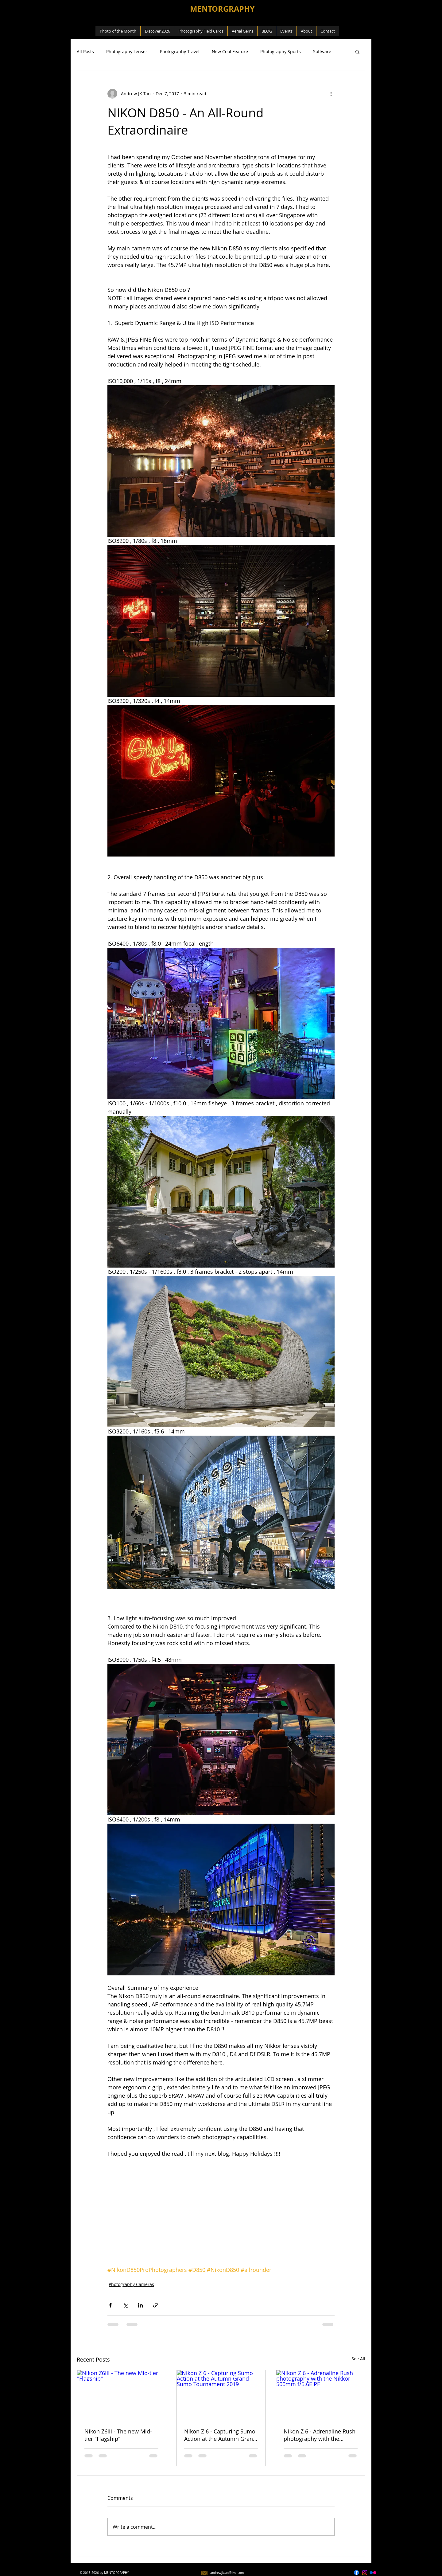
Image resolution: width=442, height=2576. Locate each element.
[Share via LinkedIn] (140, 2305)
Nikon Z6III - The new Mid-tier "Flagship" (118, 2435)
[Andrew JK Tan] (373, 2572)
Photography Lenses (127, 51)
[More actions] (331, 93)
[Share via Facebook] (110, 2305)
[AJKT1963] (364, 2572)
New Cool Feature (230, 51)
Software (322, 51)
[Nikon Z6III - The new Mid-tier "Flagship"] (121, 2395)
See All (358, 2359)
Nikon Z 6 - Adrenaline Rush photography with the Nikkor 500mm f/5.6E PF (319, 2435)
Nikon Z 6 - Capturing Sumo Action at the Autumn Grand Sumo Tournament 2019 (220, 2435)
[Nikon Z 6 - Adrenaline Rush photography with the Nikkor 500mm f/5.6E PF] (320, 2395)
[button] (357, 51)
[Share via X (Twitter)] (125, 2305)
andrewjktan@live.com (227, 2573)
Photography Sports (280, 51)
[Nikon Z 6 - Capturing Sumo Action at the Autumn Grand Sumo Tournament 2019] (221, 2395)
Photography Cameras (131, 2284)
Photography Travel (180, 51)
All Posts (85, 51)
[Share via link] (155, 2305)
